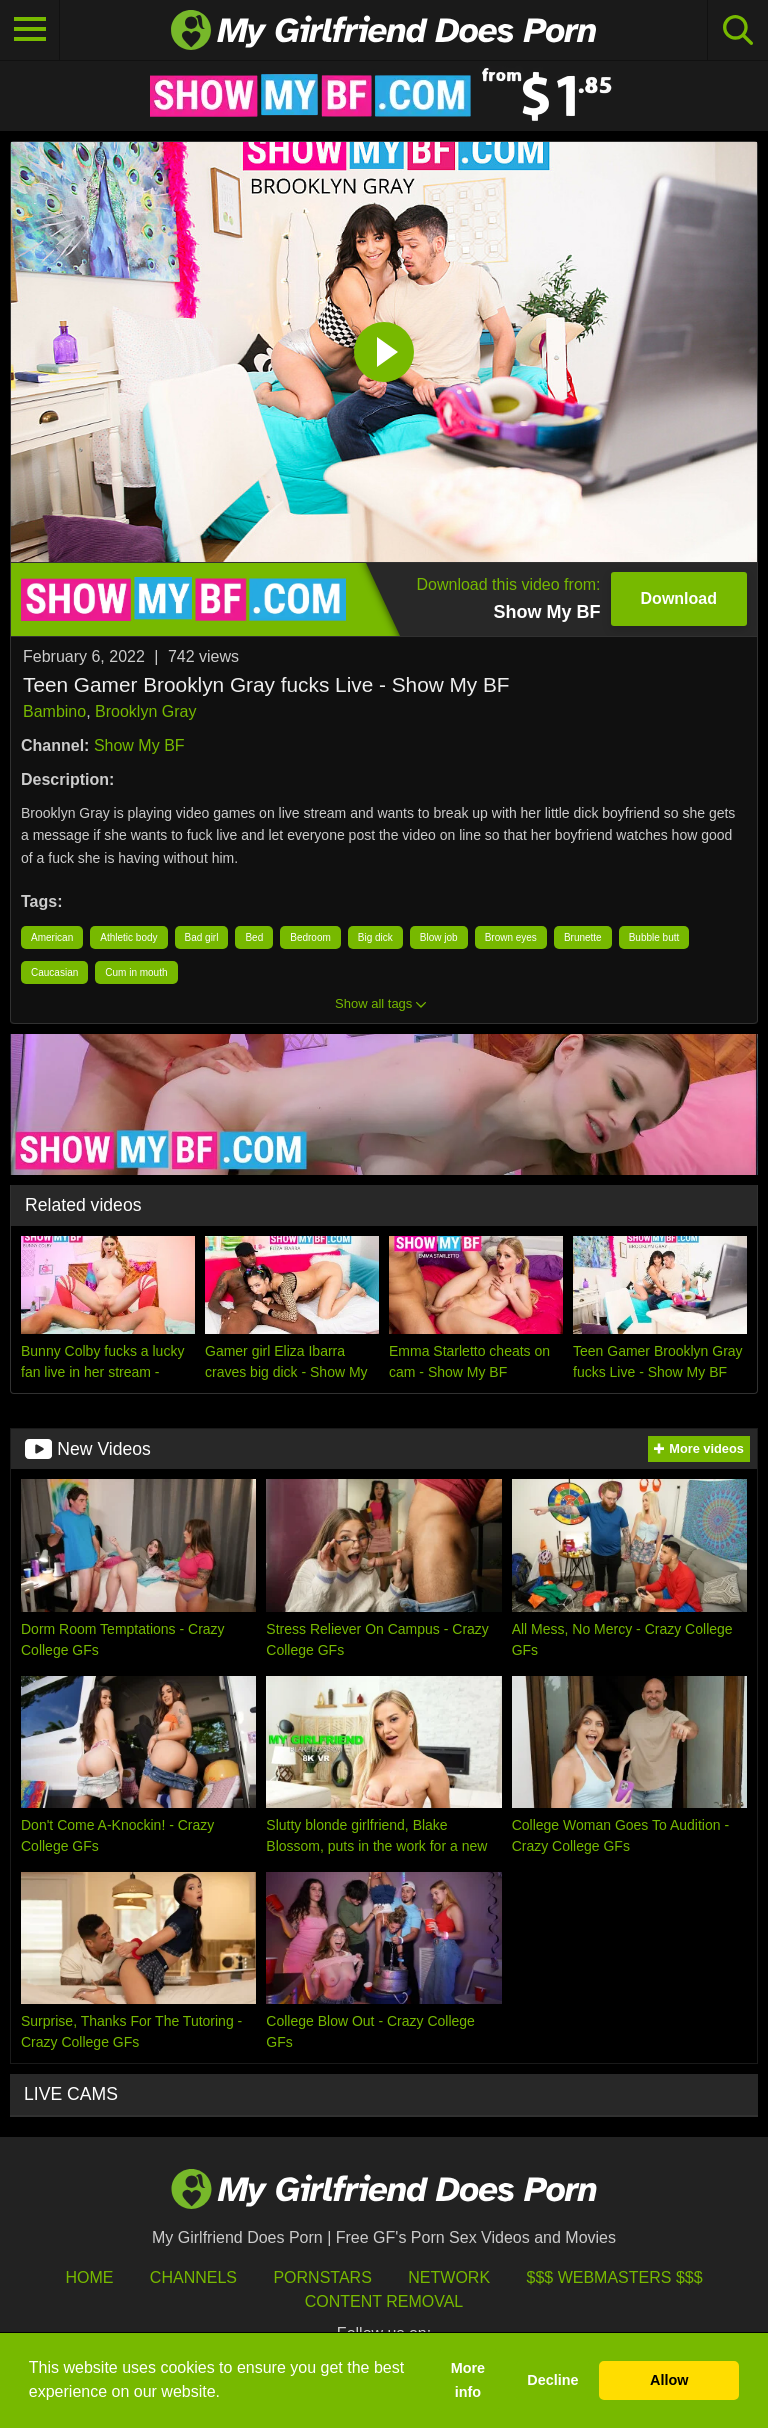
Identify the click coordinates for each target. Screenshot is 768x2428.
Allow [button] (669, 2380)
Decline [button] (552, 2380)
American (52, 937)
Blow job (439, 937)
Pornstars (322, 2277)
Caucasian (54, 972)
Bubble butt (654, 937)
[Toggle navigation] (30, 30)
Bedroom (310, 937)
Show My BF (139, 745)
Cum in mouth (136, 972)
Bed (254, 937)
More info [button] (468, 2380)
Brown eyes (511, 937)
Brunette (583, 937)
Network (449, 2277)
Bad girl (202, 937)
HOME (89, 2277)
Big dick (375, 937)
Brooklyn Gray (145, 711)
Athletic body (128, 937)
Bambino (54, 711)
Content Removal (384, 2301)
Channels (193, 2277)
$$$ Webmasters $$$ (615, 2277)
